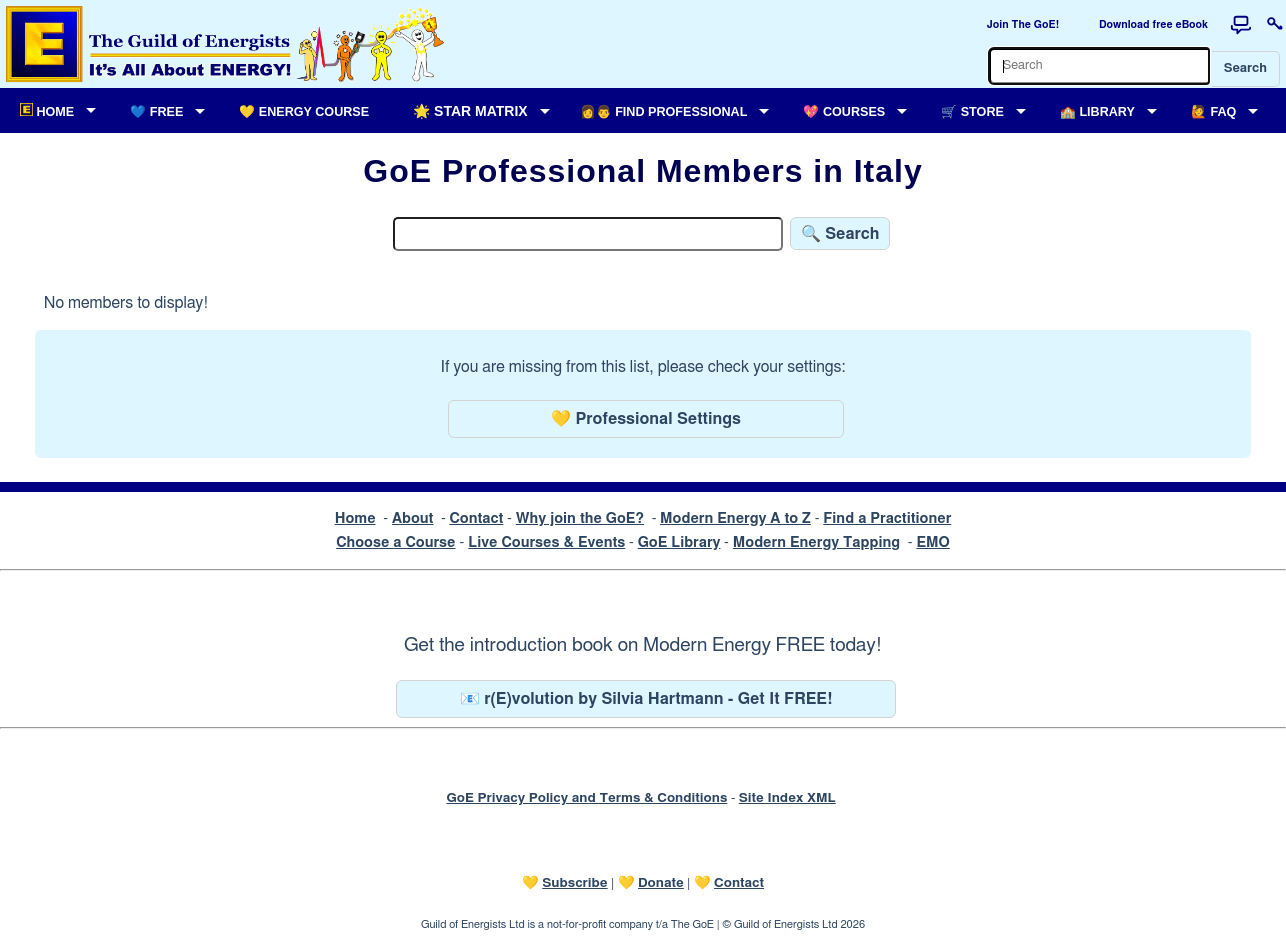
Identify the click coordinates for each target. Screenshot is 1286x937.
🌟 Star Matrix (470, 111)
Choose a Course (395, 542)
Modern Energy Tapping (816, 542)
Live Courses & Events (546, 542)
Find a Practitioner (887, 518)
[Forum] (1241, 25)
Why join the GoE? (580, 518)
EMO (932, 542)
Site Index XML (787, 798)
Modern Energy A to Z (735, 518)
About (413, 518)
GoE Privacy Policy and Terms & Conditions (586, 798)
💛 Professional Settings (646, 419)
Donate (661, 883)
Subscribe (574, 883)
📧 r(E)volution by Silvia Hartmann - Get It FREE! (646, 699)
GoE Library (679, 542)
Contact (476, 518)
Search (1245, 68)
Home (355, 518)
